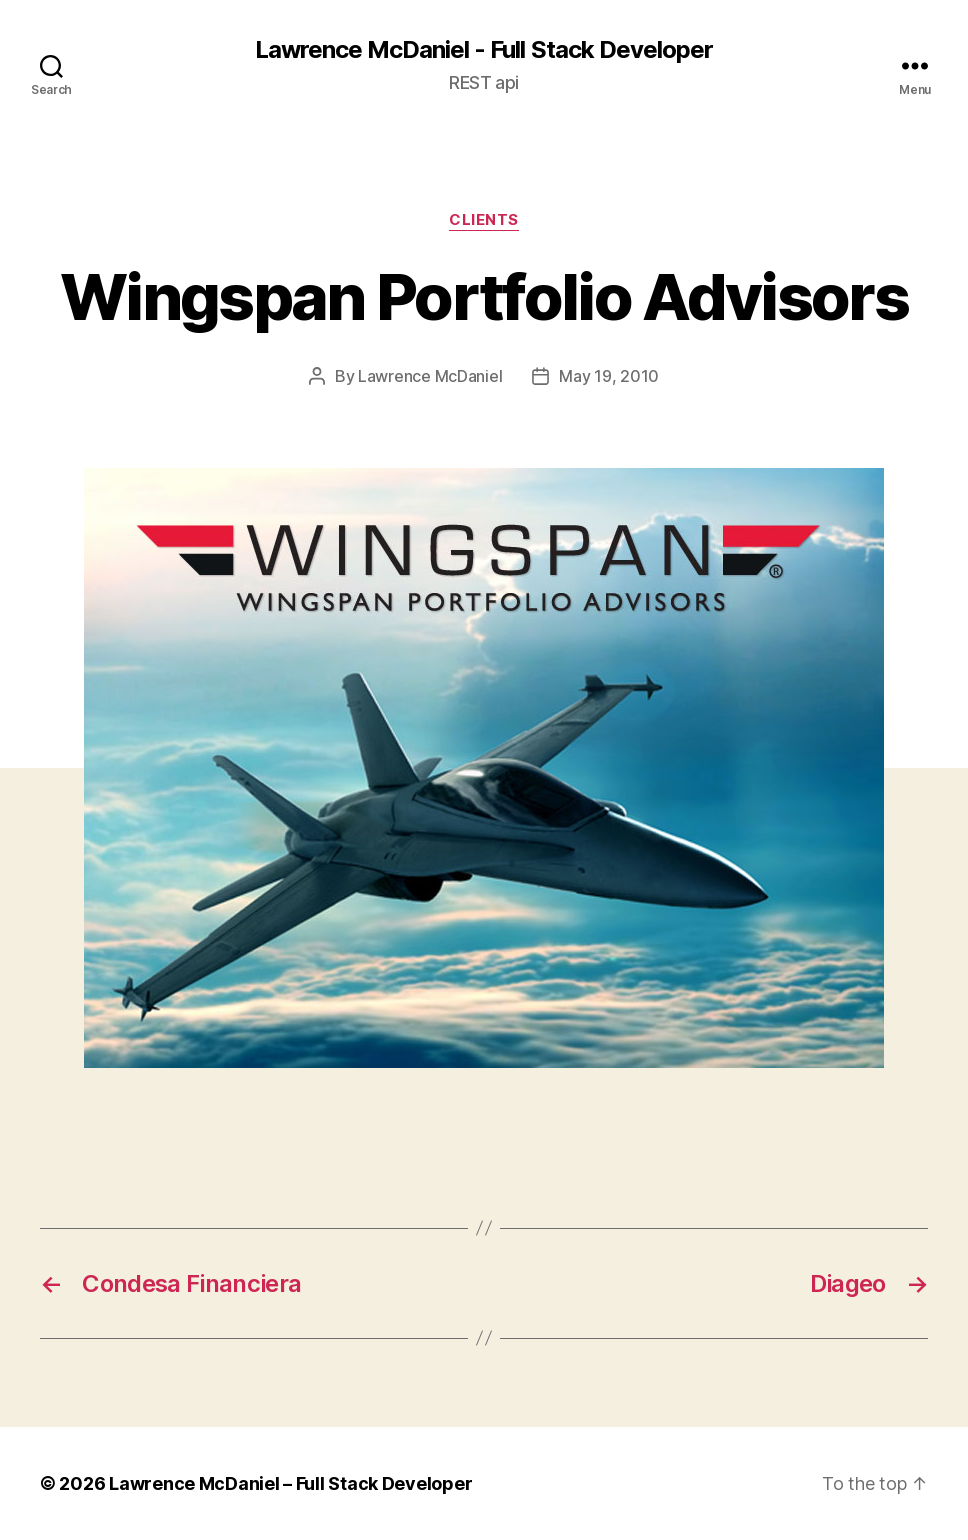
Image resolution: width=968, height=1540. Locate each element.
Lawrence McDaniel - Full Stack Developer (483, 50)
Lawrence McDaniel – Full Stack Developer (290, 1483)
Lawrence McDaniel (430, 376)
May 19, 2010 (609, 376)
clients (484, 220)
